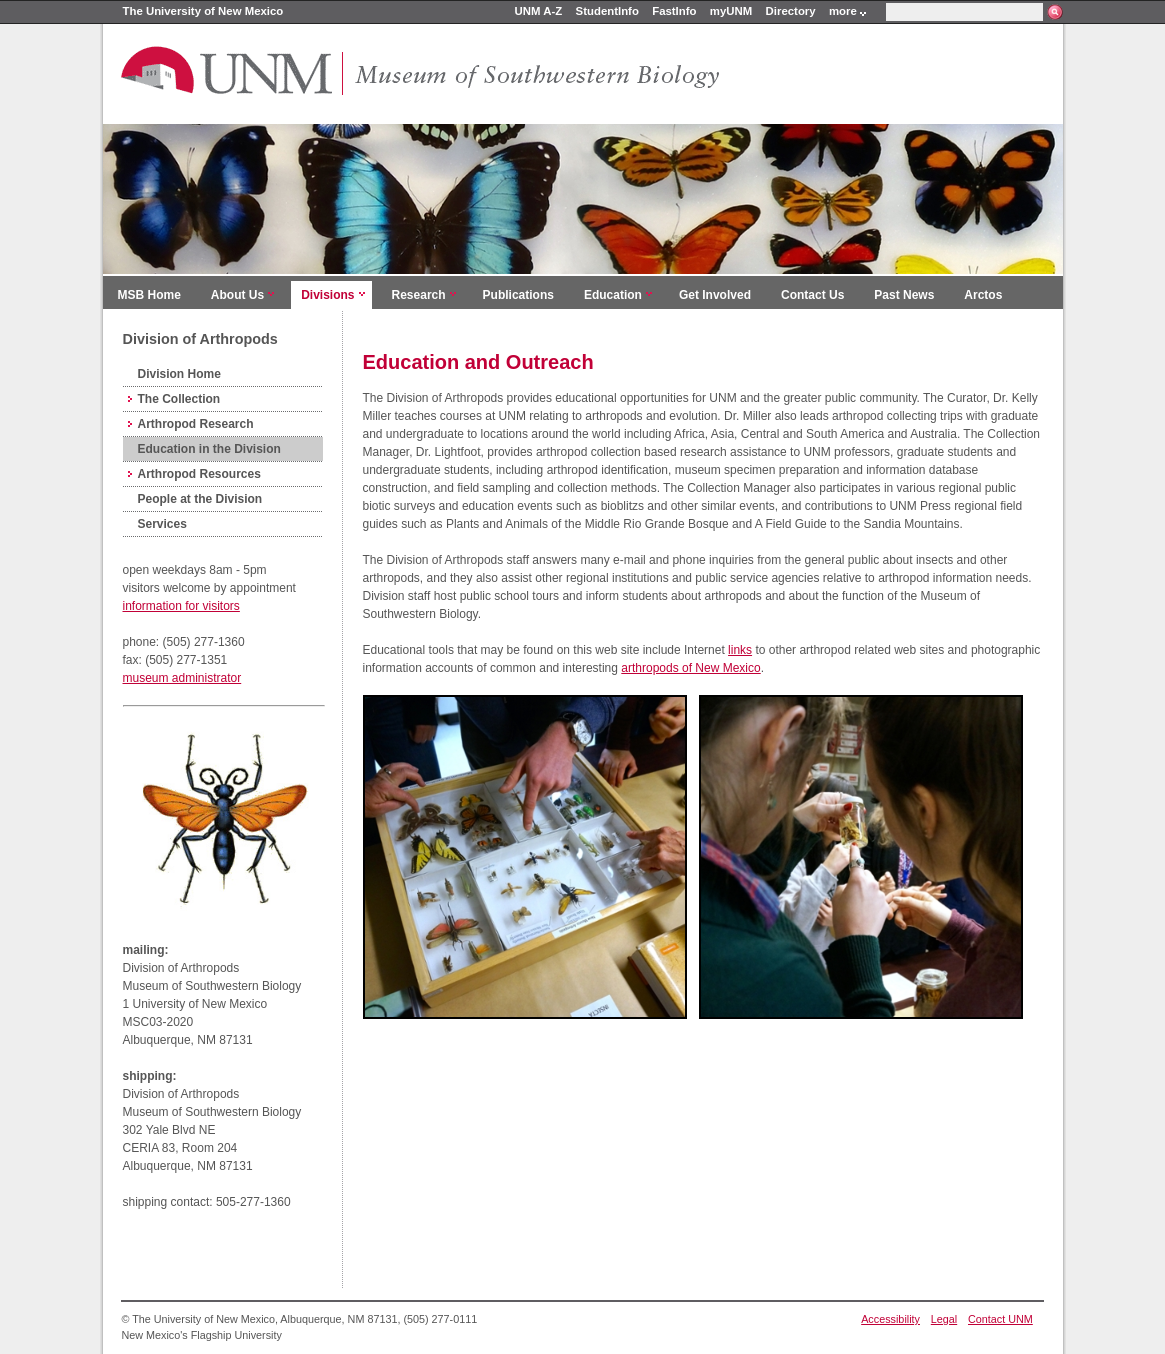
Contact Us (812, 295)
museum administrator (182, 678)
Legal (944, 1319)
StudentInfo (607, 11)
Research (419, 295)
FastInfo (674, 11)
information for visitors (181, 606)
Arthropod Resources (199, 474)
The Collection (179, 399)
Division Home (179, 374)
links (740, 650)
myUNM (731, 11)
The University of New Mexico (203, 11)
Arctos (983, 295)
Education (613, 295)
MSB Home (149, 295)
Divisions (327, 295)
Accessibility (890, 1319)
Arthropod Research (196, 424)
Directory (791, 11)
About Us (237, 295)
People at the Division (200, 499)
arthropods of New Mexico (690, 668)
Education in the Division (209, 449)
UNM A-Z (539, 11)
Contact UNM (1000, 1319)
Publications (518, 295)
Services (162, 524)
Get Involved (715, 295)
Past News (904, 295)
